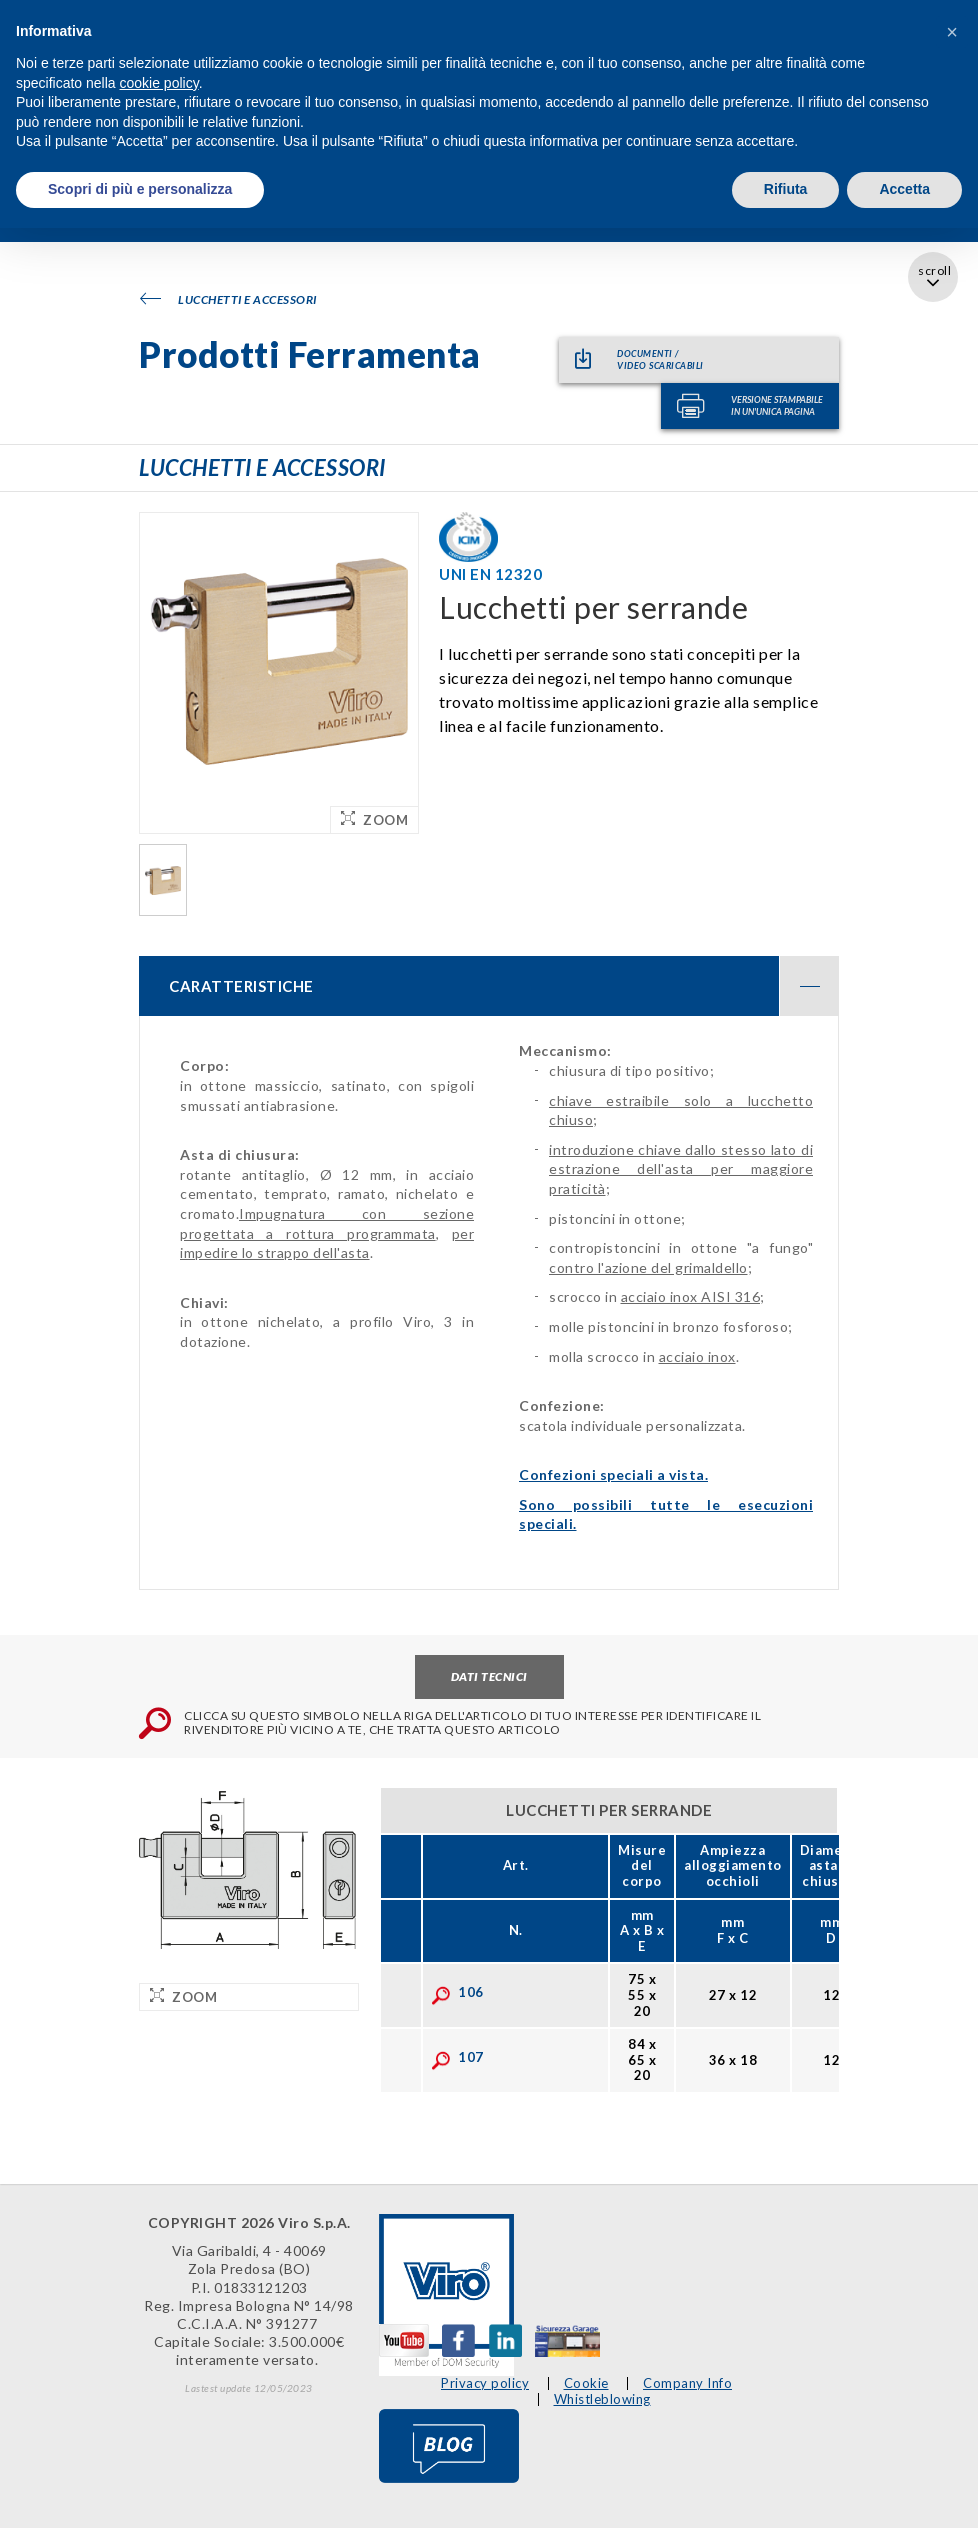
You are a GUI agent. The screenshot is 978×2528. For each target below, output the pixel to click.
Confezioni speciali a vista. (613, 1474)
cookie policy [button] (159, 83)
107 (457, 2057)
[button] (952, 32)
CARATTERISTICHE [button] (504, 986)
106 (457, 1992)
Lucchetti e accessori (228, 299)
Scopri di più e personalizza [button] (140, 189)
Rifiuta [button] (786, 189)
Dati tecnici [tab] (489, 1676)
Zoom (374, 819)
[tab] (489, 986)
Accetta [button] (904, 189)
